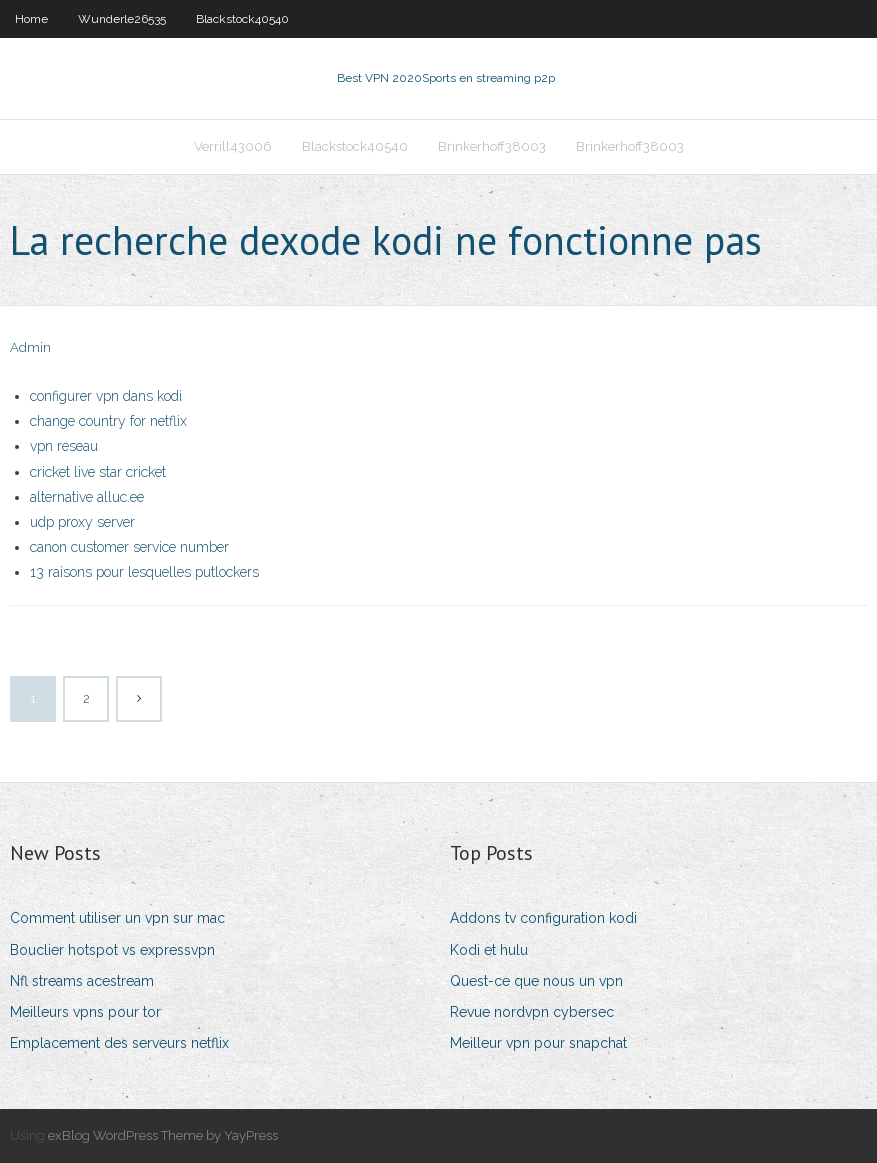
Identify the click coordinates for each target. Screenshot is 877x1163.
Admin (30, 347)
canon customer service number (129, 547)
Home (31, 19)
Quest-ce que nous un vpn (536, 981)
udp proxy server (82, 522)
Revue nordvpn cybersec (532, 1012)
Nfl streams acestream (82, 981)
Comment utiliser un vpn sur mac (117, 918)
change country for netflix (108, 421)
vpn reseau (64, 446)
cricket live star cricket (98, 472)
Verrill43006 (233, 146)
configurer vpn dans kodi (106, 396)
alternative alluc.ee (87, 497)
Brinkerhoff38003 (492, 146)
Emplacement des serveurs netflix (119, 1043)
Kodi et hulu (489, 950)
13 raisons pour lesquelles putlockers (144, 572)
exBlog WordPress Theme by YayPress (163, 1135)
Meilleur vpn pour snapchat (538, 1043)
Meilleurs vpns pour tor (85, 1012)
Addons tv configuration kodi (543, 918)
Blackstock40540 (242, 19)
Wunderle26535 (122, 19)
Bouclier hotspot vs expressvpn (112, 950)
